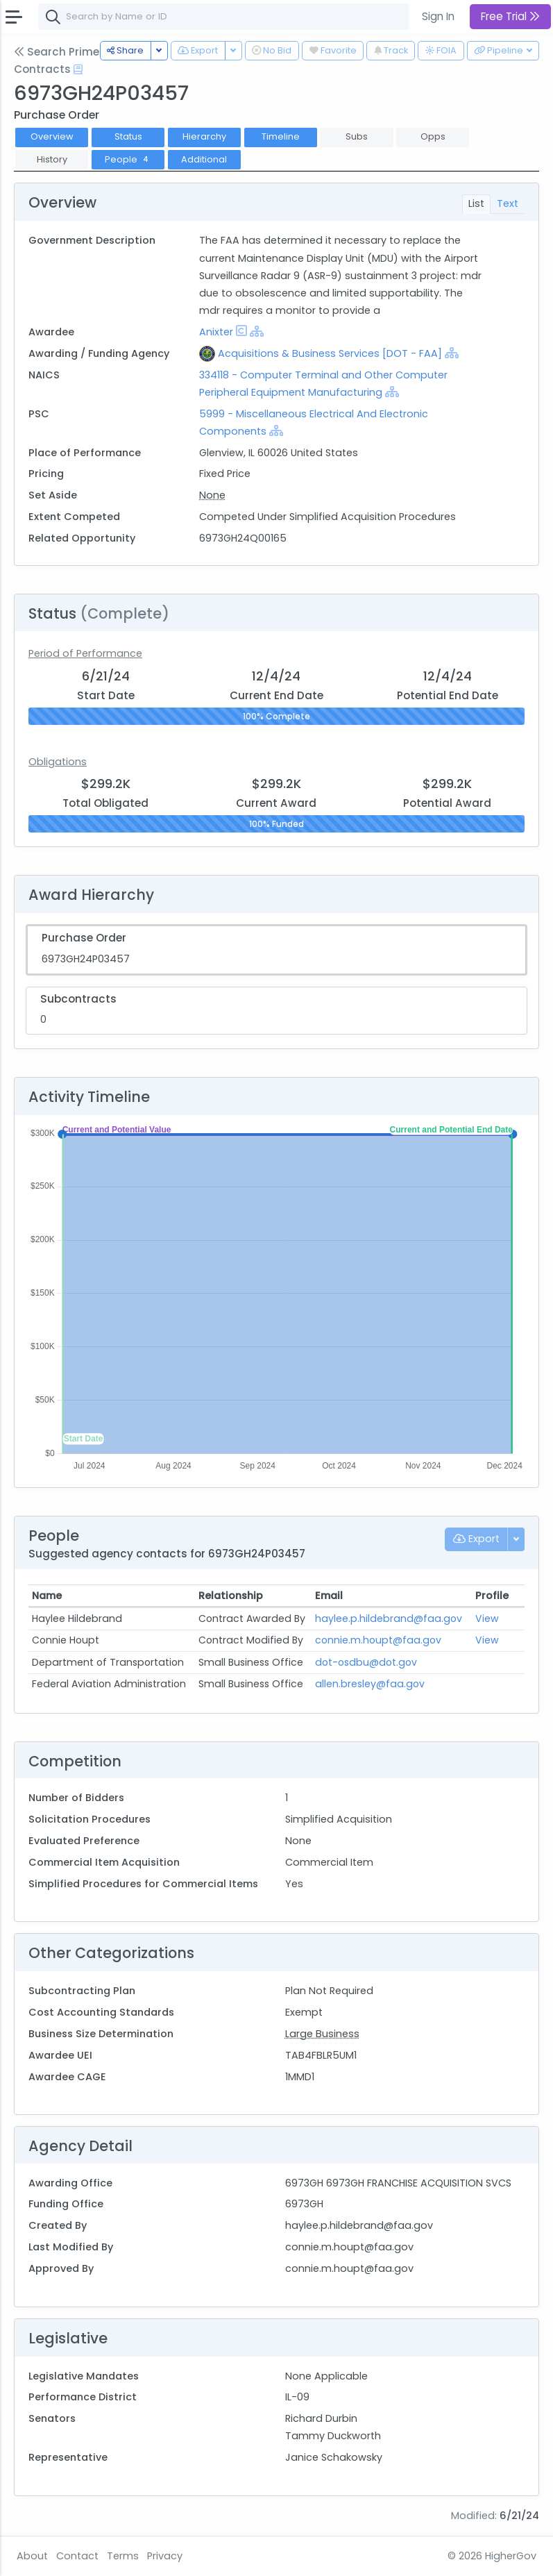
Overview (52, 136)
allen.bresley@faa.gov (370, 1684)
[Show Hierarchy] (257, 331)
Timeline (281, 136)
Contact (77, 2556)
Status (128, 136)
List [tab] (476, 203)
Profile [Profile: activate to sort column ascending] (492, 1596)
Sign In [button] (438, 16)
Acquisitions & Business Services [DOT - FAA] (330, 353)
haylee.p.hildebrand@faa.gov (388, 1618)
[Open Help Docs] (78, 69)
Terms (123, 2556)
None (212, 495)
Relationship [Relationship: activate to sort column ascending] (230, 1596)
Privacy (164, 2556)
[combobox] (246, 16)
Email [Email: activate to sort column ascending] (329, 1596)
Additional (204, 159)
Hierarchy (204, 136)
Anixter (216, 332)
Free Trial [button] (510, 16)
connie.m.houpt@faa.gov (378, 1640)
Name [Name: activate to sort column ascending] (47, 1596)
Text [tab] (507, 203)
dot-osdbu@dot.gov (366, 1662)
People (128, 159)
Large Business (322, 2034)
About (32, 2556)
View (487, 1618)
